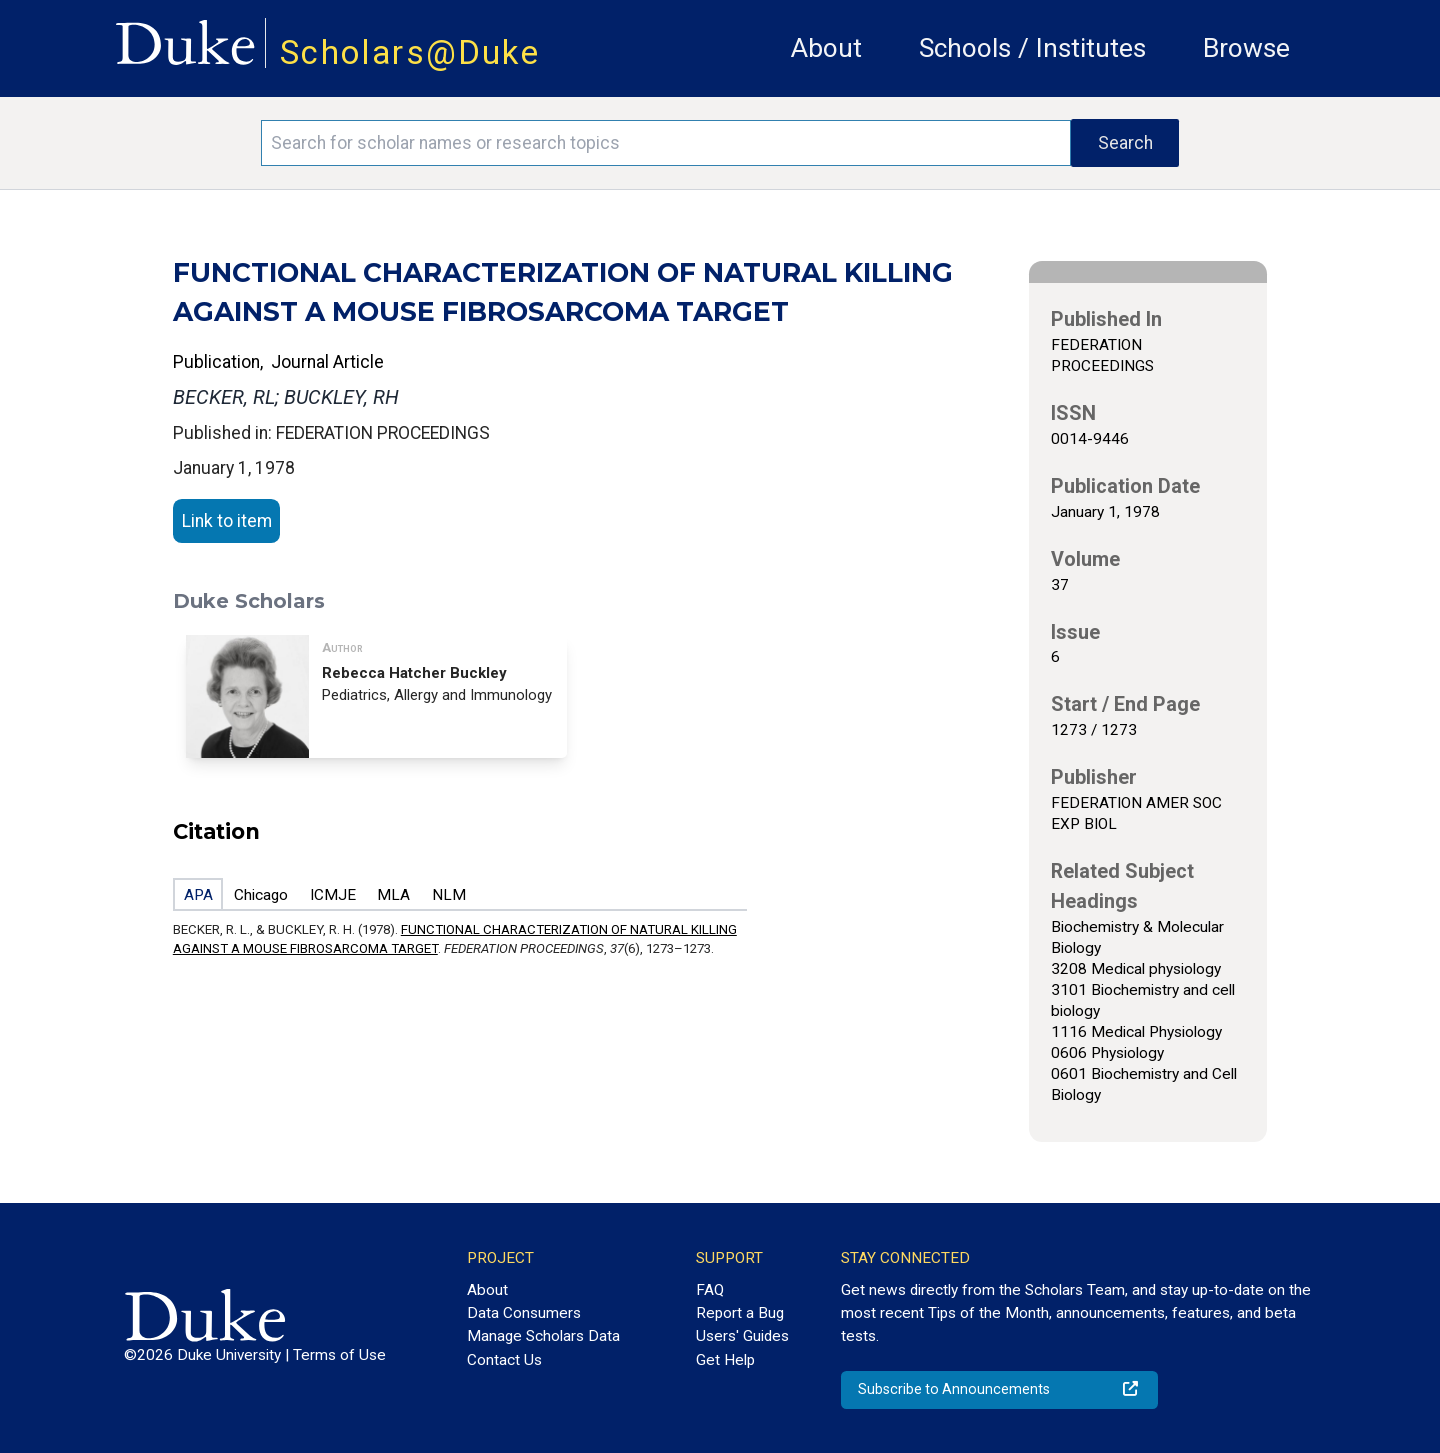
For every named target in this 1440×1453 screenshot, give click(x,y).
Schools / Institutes (1032, 48)
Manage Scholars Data (543, 1336)
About (826, 48)
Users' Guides (742, 1336)
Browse (1246, 48)
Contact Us (504, 1360)
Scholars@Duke (410, 52)
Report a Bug (740, 1313)
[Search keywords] (666, 143)
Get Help (725, 1360)
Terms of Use (339, 1355)
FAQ (710, 1290)
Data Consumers (524, 1313)
